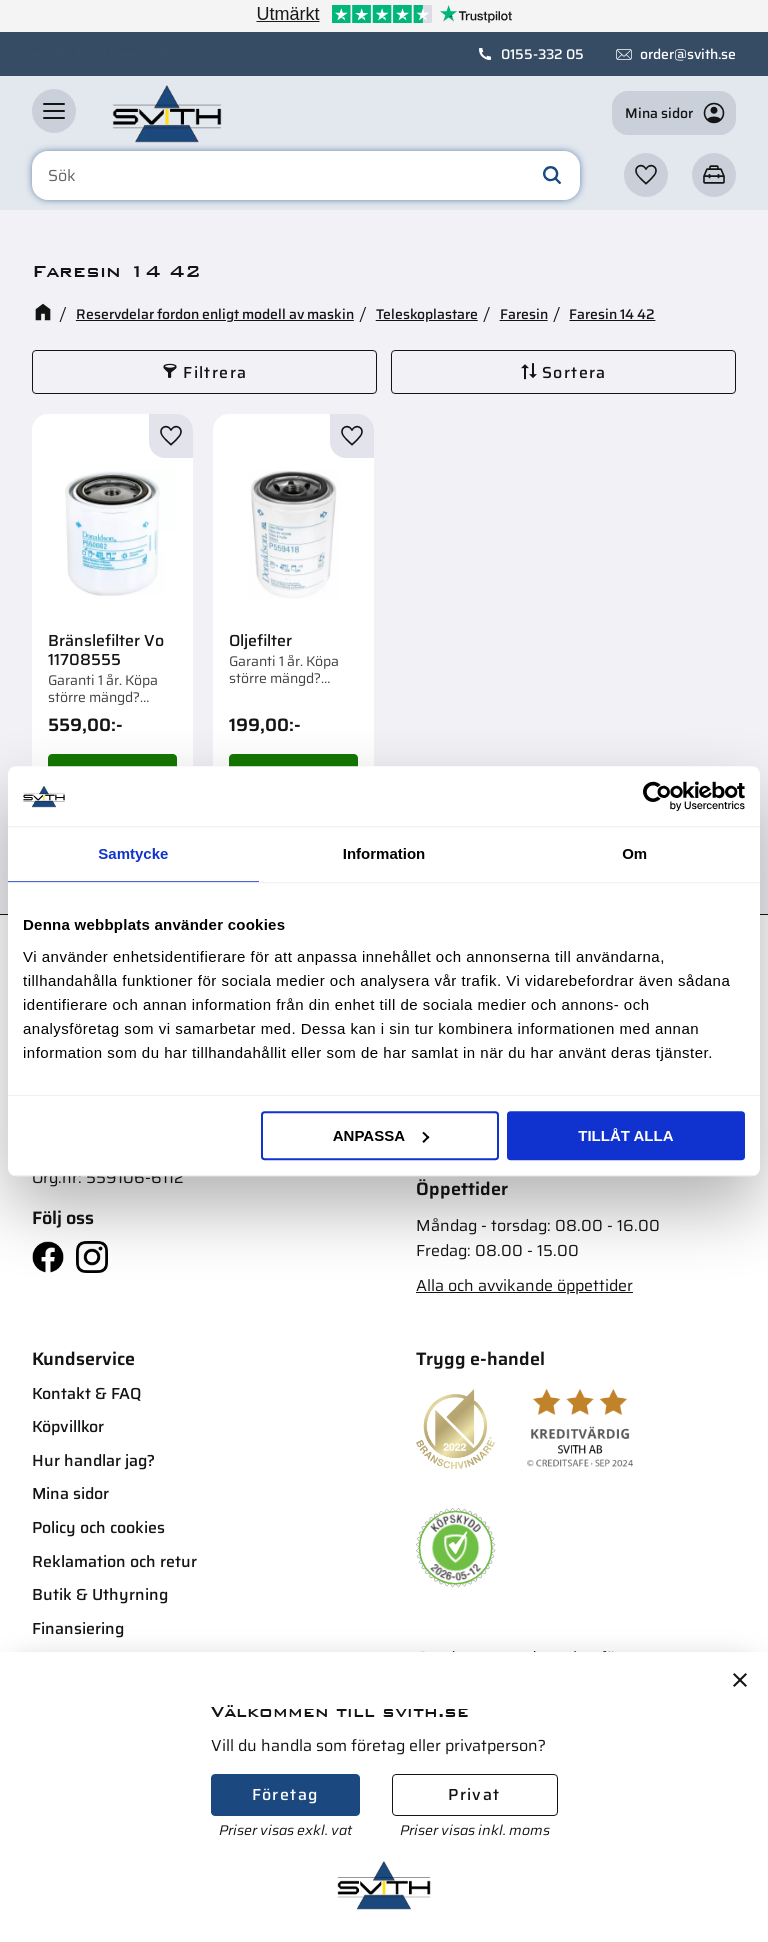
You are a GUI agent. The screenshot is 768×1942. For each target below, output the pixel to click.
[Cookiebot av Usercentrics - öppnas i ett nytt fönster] (657, 796)
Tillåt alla (625, 1135)
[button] (54, 111)
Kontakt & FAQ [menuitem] (86, 1393)
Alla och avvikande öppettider (524, 1285)
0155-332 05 (542, 54)
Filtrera (215, 372)
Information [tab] (384, 853)
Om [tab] (634, 853)
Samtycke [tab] (133, 853)
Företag (285, 1794)
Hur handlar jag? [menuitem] (93, 1460)
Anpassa (381, 1135)
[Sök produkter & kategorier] (306, 176)
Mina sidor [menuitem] (70, 1493)
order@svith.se (688, 54)
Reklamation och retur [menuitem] (114, 1561)
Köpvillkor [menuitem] (68, 1426)
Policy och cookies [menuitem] (98, 1527)
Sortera (574, 372)
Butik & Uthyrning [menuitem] (100, 1594)
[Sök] (552, 176)
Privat (474, 1794)
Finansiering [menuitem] (78, 1628)
